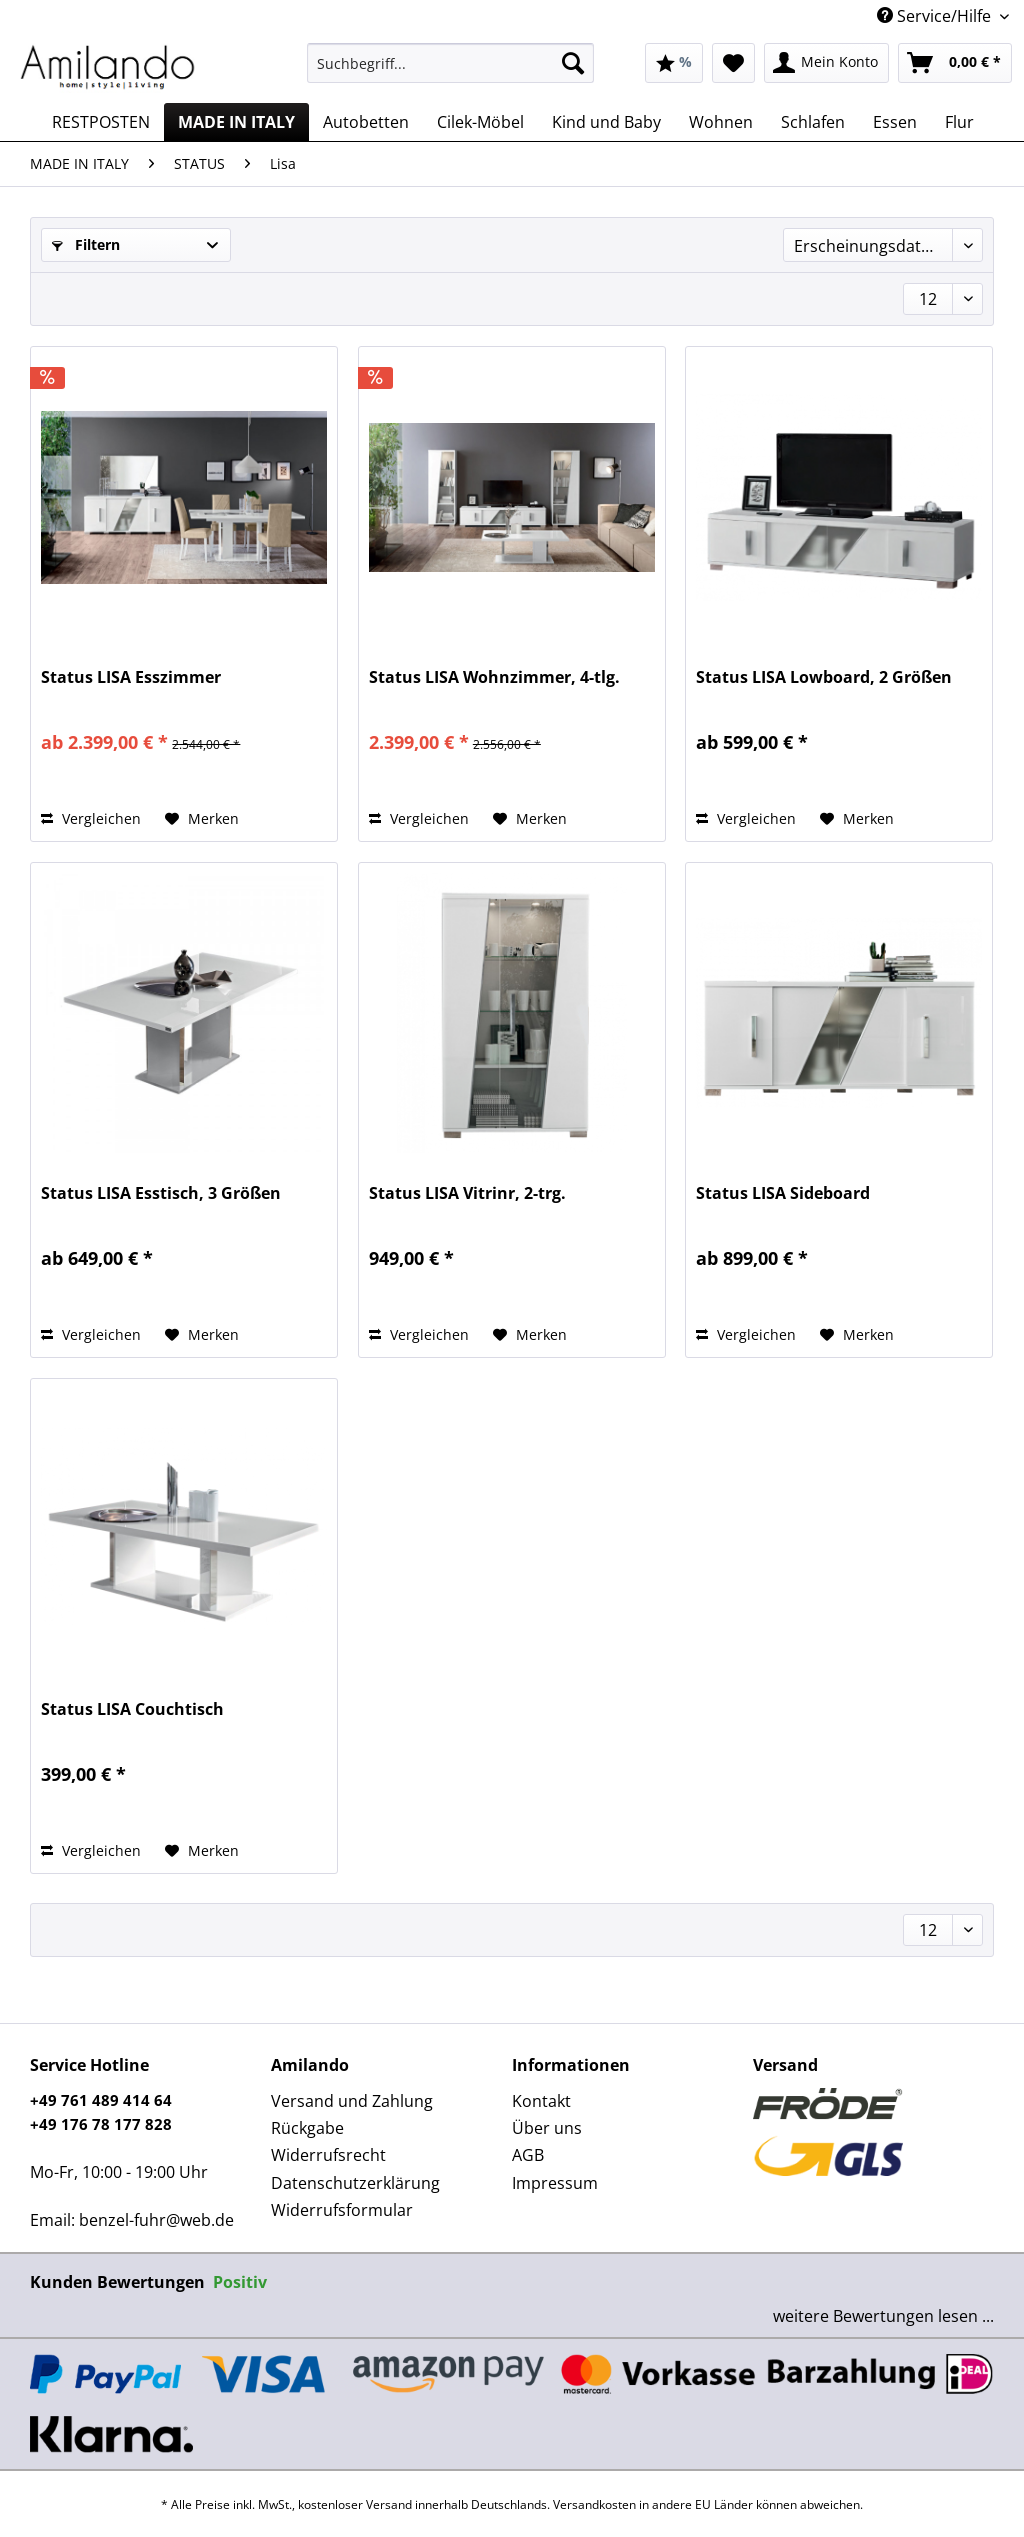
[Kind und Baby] (606, 122)
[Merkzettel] (733, 63)
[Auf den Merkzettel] (202, 819)
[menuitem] (450, 72)
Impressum (555, 2183)
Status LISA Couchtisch (132, 1709)
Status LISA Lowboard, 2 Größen (824, 677)
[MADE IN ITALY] (236, 122)
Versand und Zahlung (352, 2101)
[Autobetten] (366, 122)
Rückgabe (307, 2128)
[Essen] (895, 122)
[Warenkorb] (955, 63)
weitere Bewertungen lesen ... (883, 2316)
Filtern (86, 244)
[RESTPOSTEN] (101, 122)
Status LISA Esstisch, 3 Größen (161, 1193)
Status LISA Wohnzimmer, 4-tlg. (494, 677)
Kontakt (541, 2101)
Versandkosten (594, 2504)
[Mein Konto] (826, 63)
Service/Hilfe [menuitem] (936, 16)
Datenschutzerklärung (355, 2183)
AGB (528, 2155)
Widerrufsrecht (328, 2155)
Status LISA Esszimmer (131, 677)
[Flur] (959, 122)
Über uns (547, 2128)
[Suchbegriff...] (450, 63)
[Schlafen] (813, 122)
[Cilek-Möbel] (480, 122)
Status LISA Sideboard (783, 1193)
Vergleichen (91, 818)
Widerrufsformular (342, 2210)
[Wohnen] (721, 122)
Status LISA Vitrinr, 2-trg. (467, 1193)
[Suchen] (573, 63)
